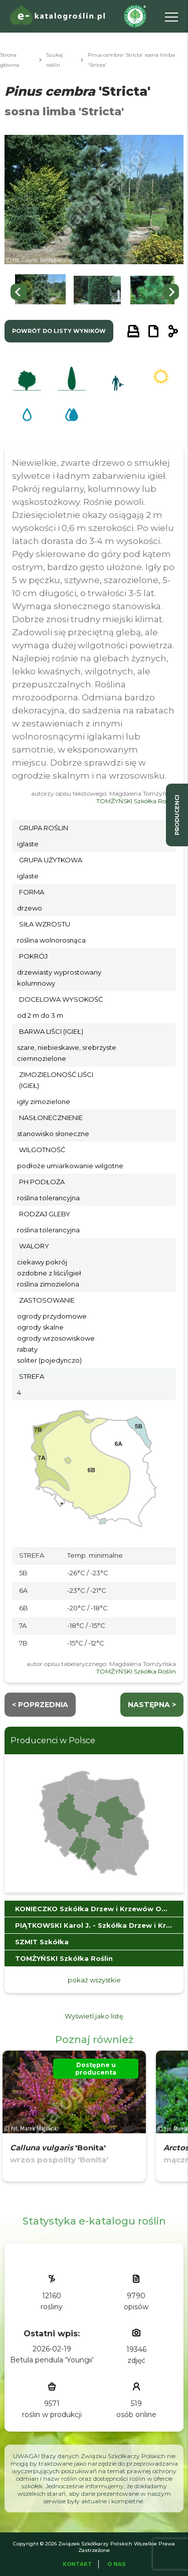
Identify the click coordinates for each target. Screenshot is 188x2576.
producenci (176, 815)
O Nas (116, 2564)
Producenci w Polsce (53, 1740)
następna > (152, 1704)
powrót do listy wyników (59, 330)
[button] (40, 292)
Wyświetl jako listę (94, 2016)
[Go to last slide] (19, 292)
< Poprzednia (40, 1704)
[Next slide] (171, 292)
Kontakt (77, 2564)
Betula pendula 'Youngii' (52, 2359)
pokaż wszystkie (94, 1980)
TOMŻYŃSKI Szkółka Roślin (136, 801)
